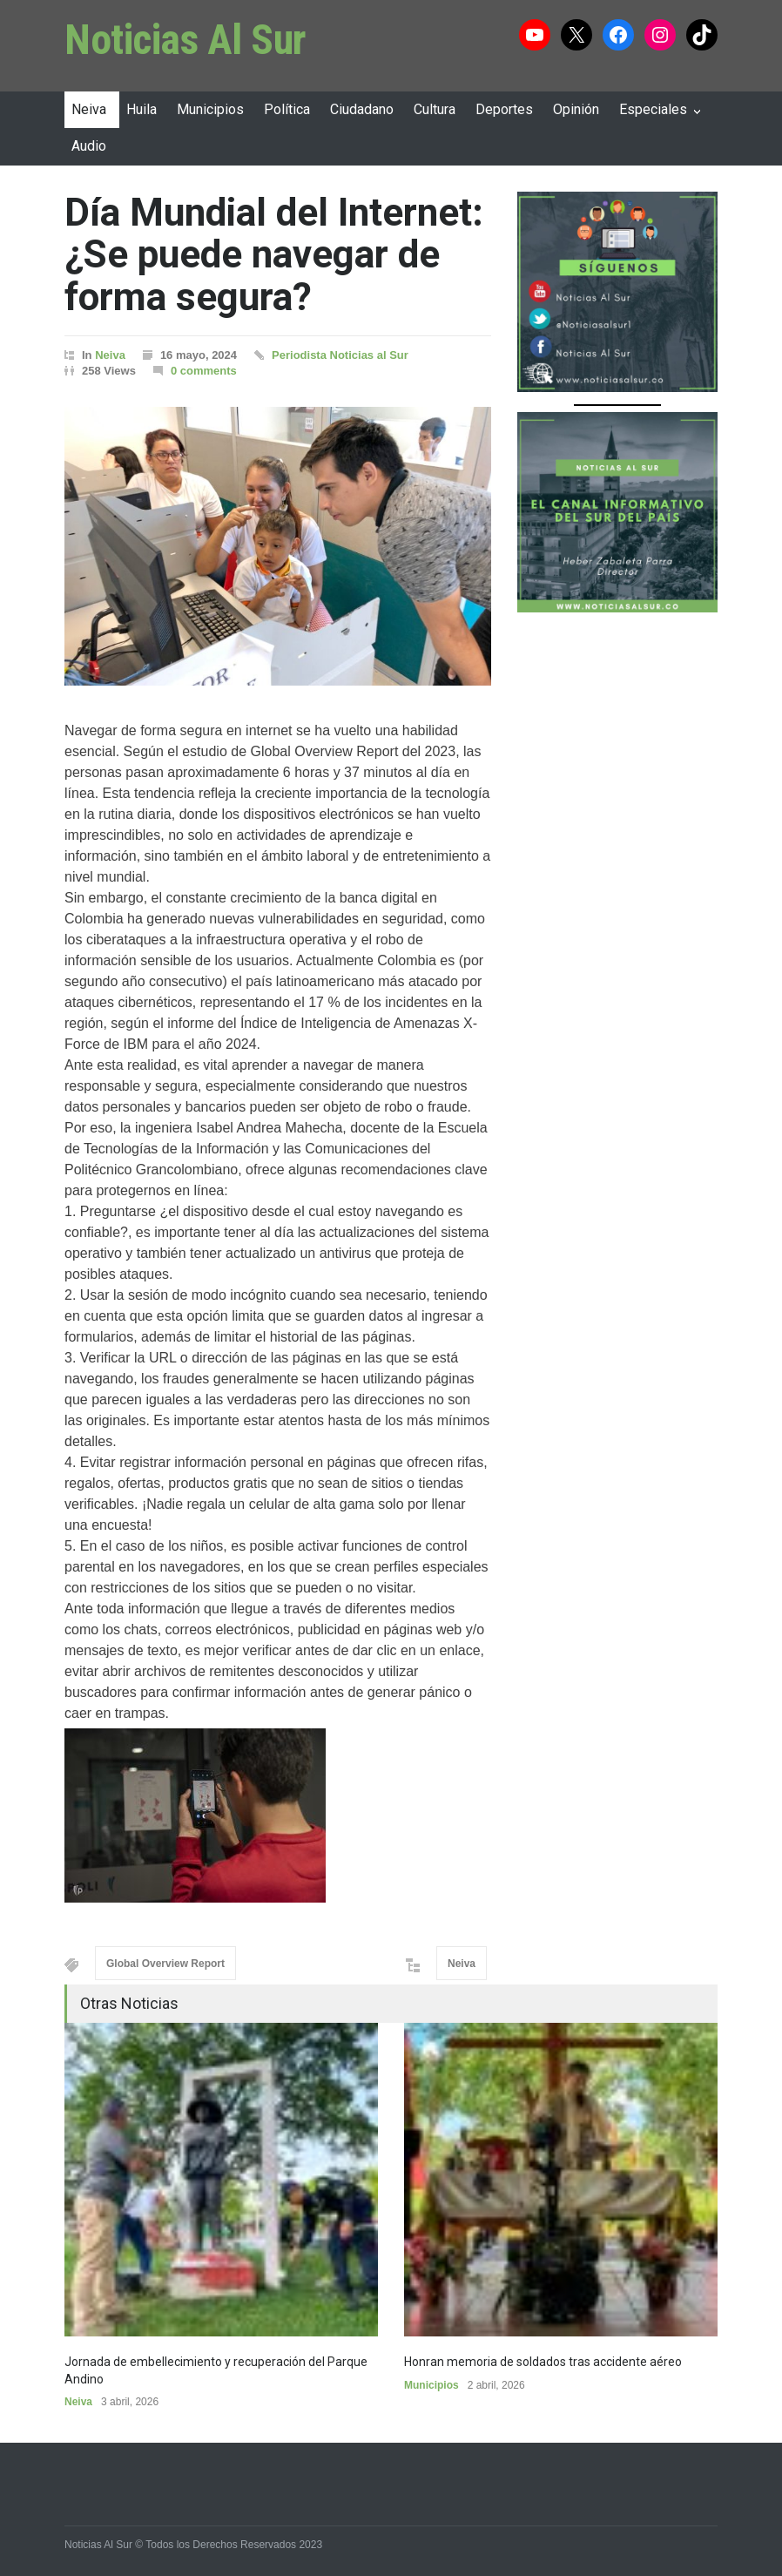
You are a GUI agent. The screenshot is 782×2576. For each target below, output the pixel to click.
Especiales (653, 109)
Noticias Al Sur (185, 39)
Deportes (504, 109)
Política (287, 109)
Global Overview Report (165, 1963)
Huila (141, 109)
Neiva (88, 109)
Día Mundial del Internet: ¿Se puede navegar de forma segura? (273, 255)
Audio (88, 146)
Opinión (576, 109)
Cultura (434, 109)
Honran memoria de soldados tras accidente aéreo (543, 2362)
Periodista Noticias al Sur (340, 355)
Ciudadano (362, 109)
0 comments (204, 370)
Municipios (210, 109)
